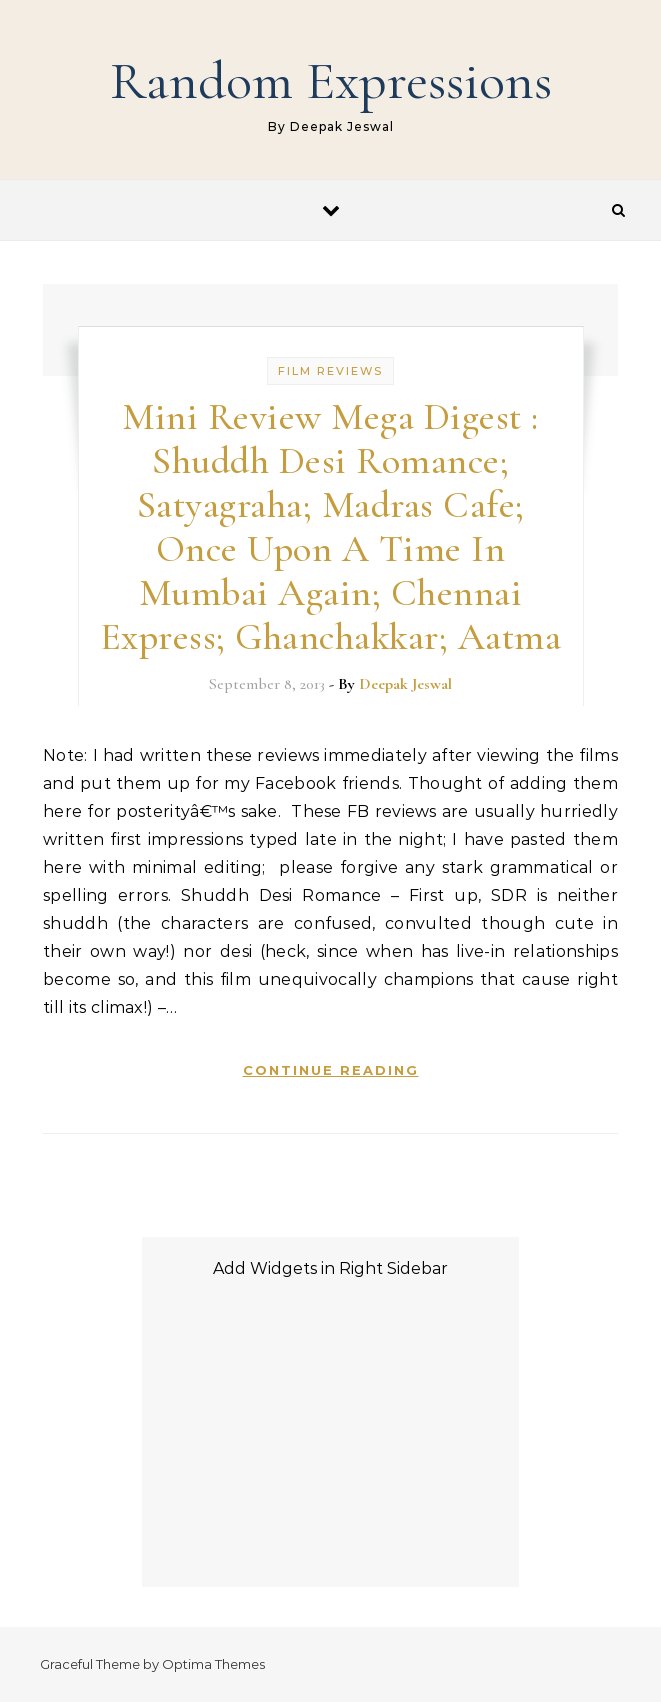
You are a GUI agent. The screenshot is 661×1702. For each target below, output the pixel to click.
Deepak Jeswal (405, 684)
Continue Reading (331, 1070)
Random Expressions (331, 80)
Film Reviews (330, 371)
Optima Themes (213, 1664)
